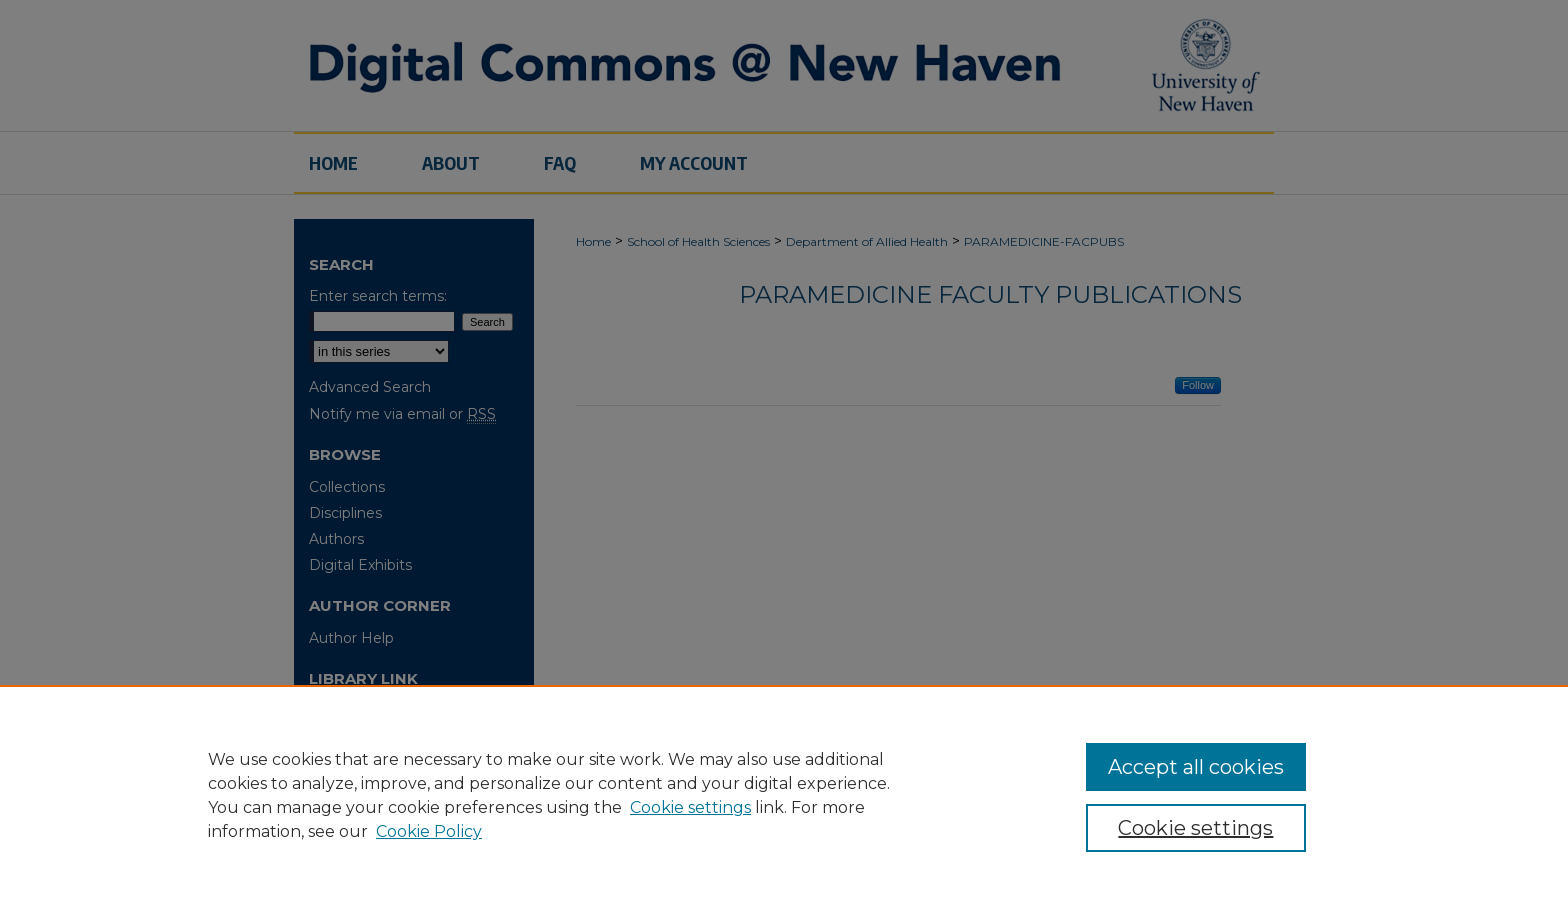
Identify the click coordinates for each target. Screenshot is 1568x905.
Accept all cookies (1196, 767)
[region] (784, 795)
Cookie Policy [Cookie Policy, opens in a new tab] (429, 831)
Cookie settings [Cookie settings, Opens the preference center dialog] (1195, 828)
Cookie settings (690, 807)
